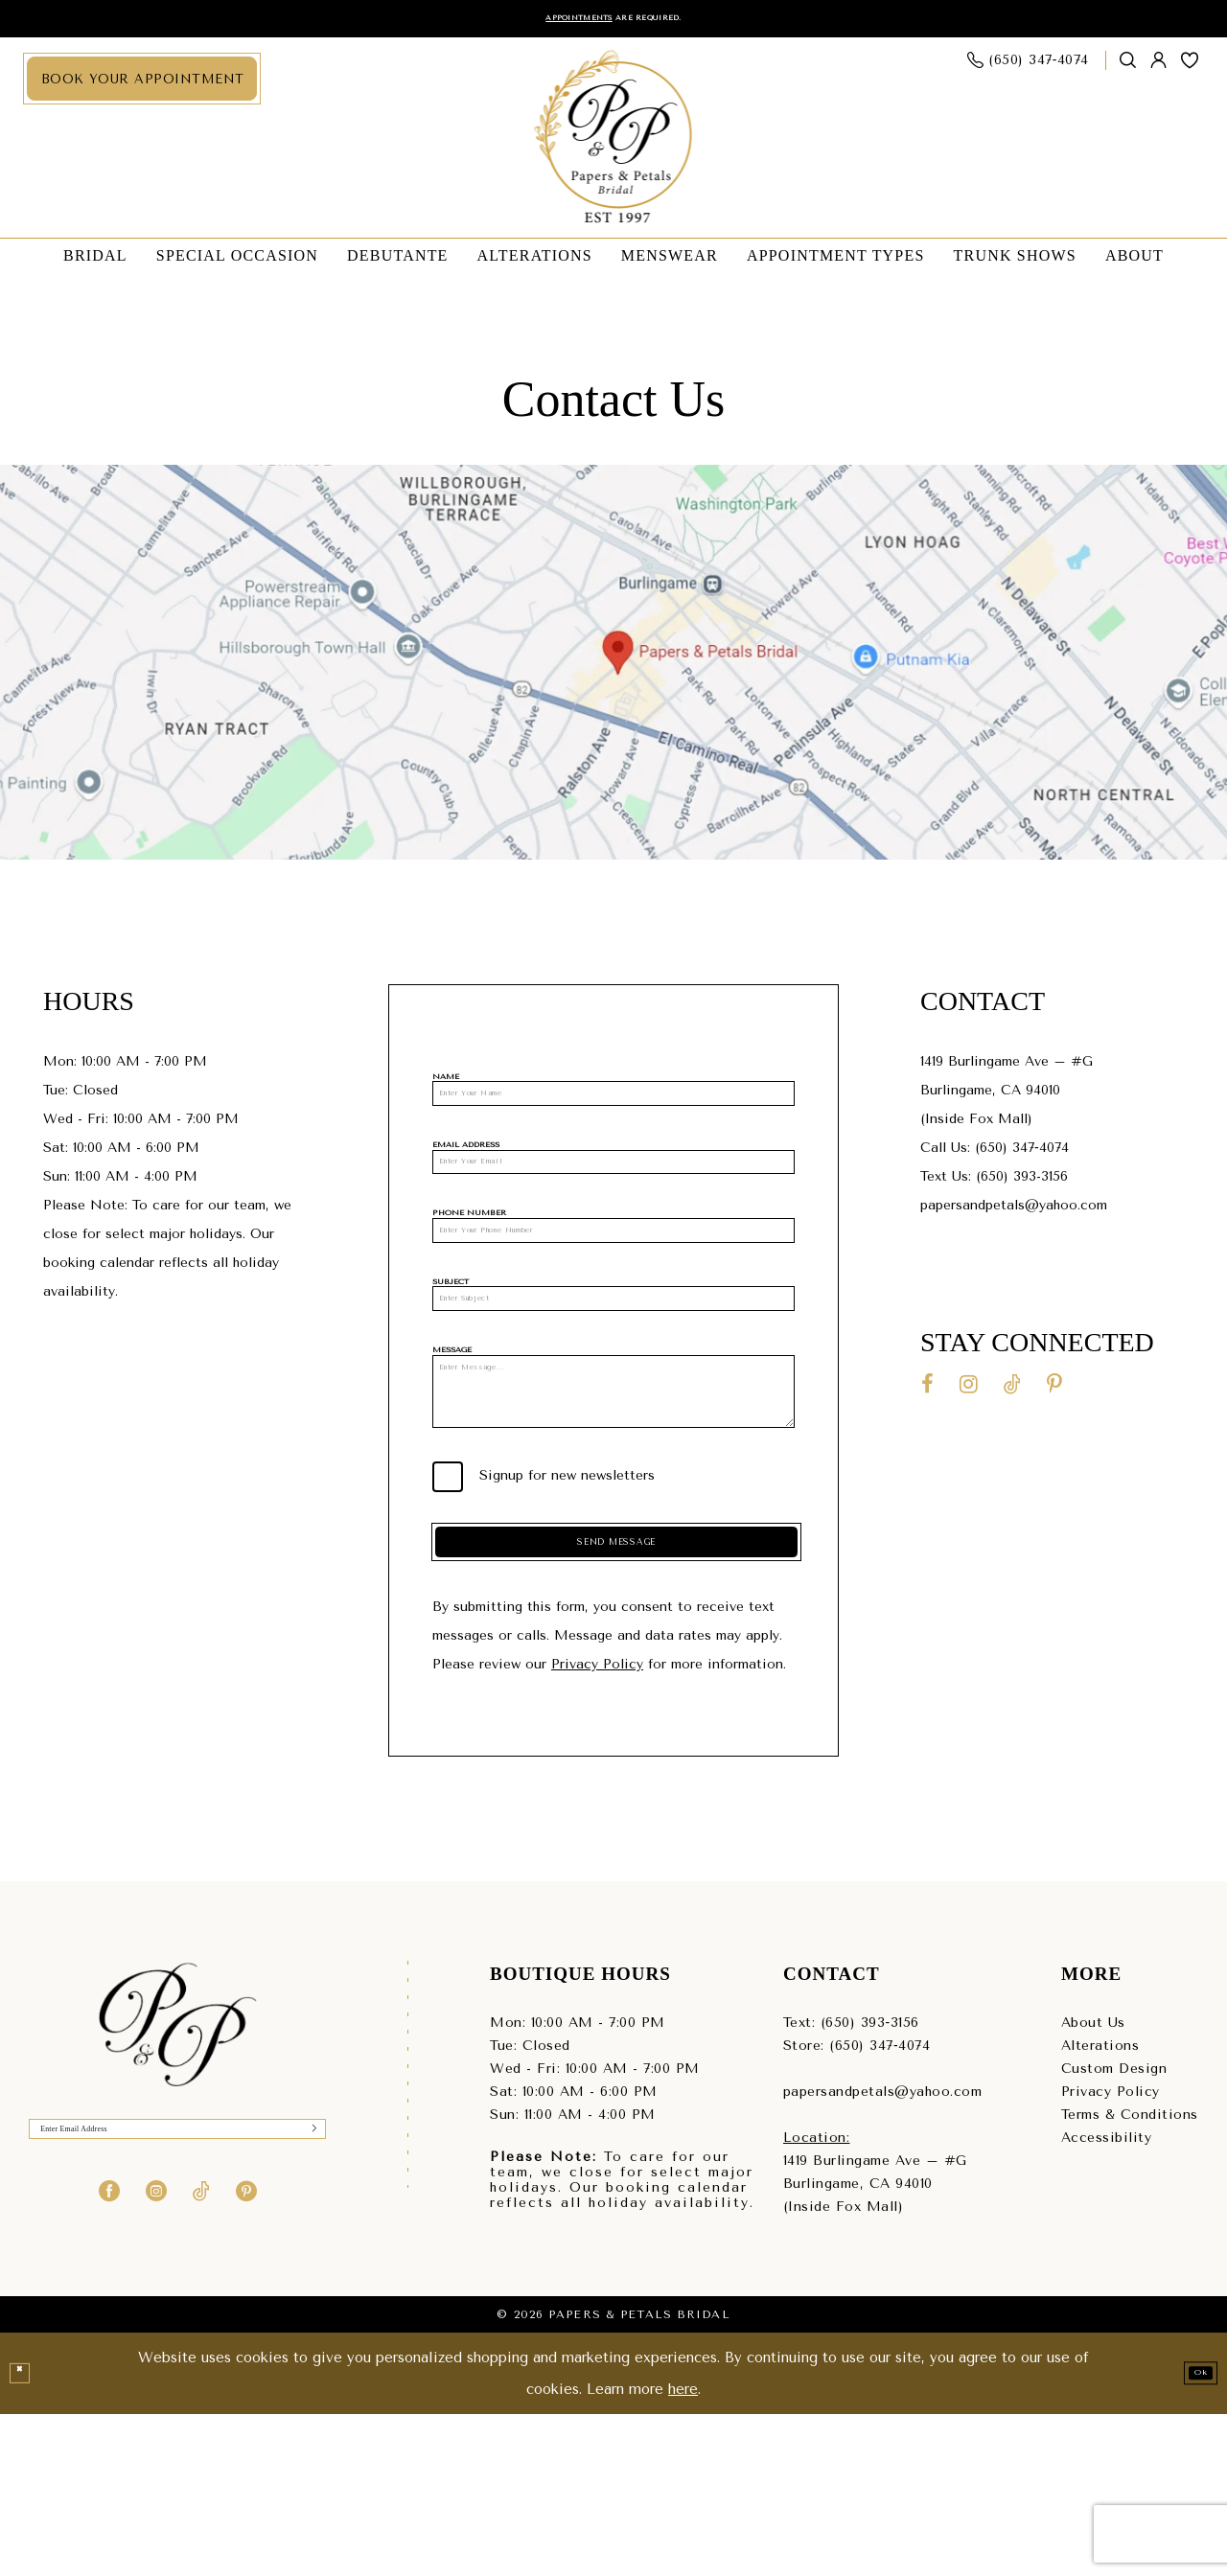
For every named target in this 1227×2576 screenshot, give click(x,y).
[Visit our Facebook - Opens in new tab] (927, 1390)
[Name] (613, 1109)
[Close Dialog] (25, 2535)
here (683, 2551)
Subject (450, 1342)
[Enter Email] (177, 2299)
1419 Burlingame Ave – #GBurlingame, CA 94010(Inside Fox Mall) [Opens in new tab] (1006, 1097)
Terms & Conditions (1129, 2277)
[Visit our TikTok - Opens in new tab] (1012, 1390)
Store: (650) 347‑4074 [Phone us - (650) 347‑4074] (856, 2208)
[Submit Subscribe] (307, 2299)
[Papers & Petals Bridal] (614, 145)
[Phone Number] (613, 1282)
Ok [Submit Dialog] (1190, 2534)
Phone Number (469, 1256)
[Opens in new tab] (613, 669)
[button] (1159, 67)
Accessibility (1106, 2300)
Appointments (554, 21)
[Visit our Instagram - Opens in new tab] (969, 1390)
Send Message (618, 1690)
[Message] (613, 1499)
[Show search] (1128, 67)
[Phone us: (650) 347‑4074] (1029, 67)
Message (452, 1430)
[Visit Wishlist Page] (1190, 67)
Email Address (465, 1169)
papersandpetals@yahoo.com (1016, 1212)
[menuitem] (142, 85)
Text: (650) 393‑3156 (851, 2185)
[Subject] (613, 1370)
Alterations (1100, 2208)
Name (445, 1083)
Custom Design (1114, 2231)
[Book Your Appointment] (142, 85)
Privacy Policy (597, 1827)
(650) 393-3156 (1022, 1183)
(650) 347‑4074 (1022, 1154)
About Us (1093, 2185)
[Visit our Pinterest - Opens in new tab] (1054, 1390)
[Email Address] (613, 1196)
